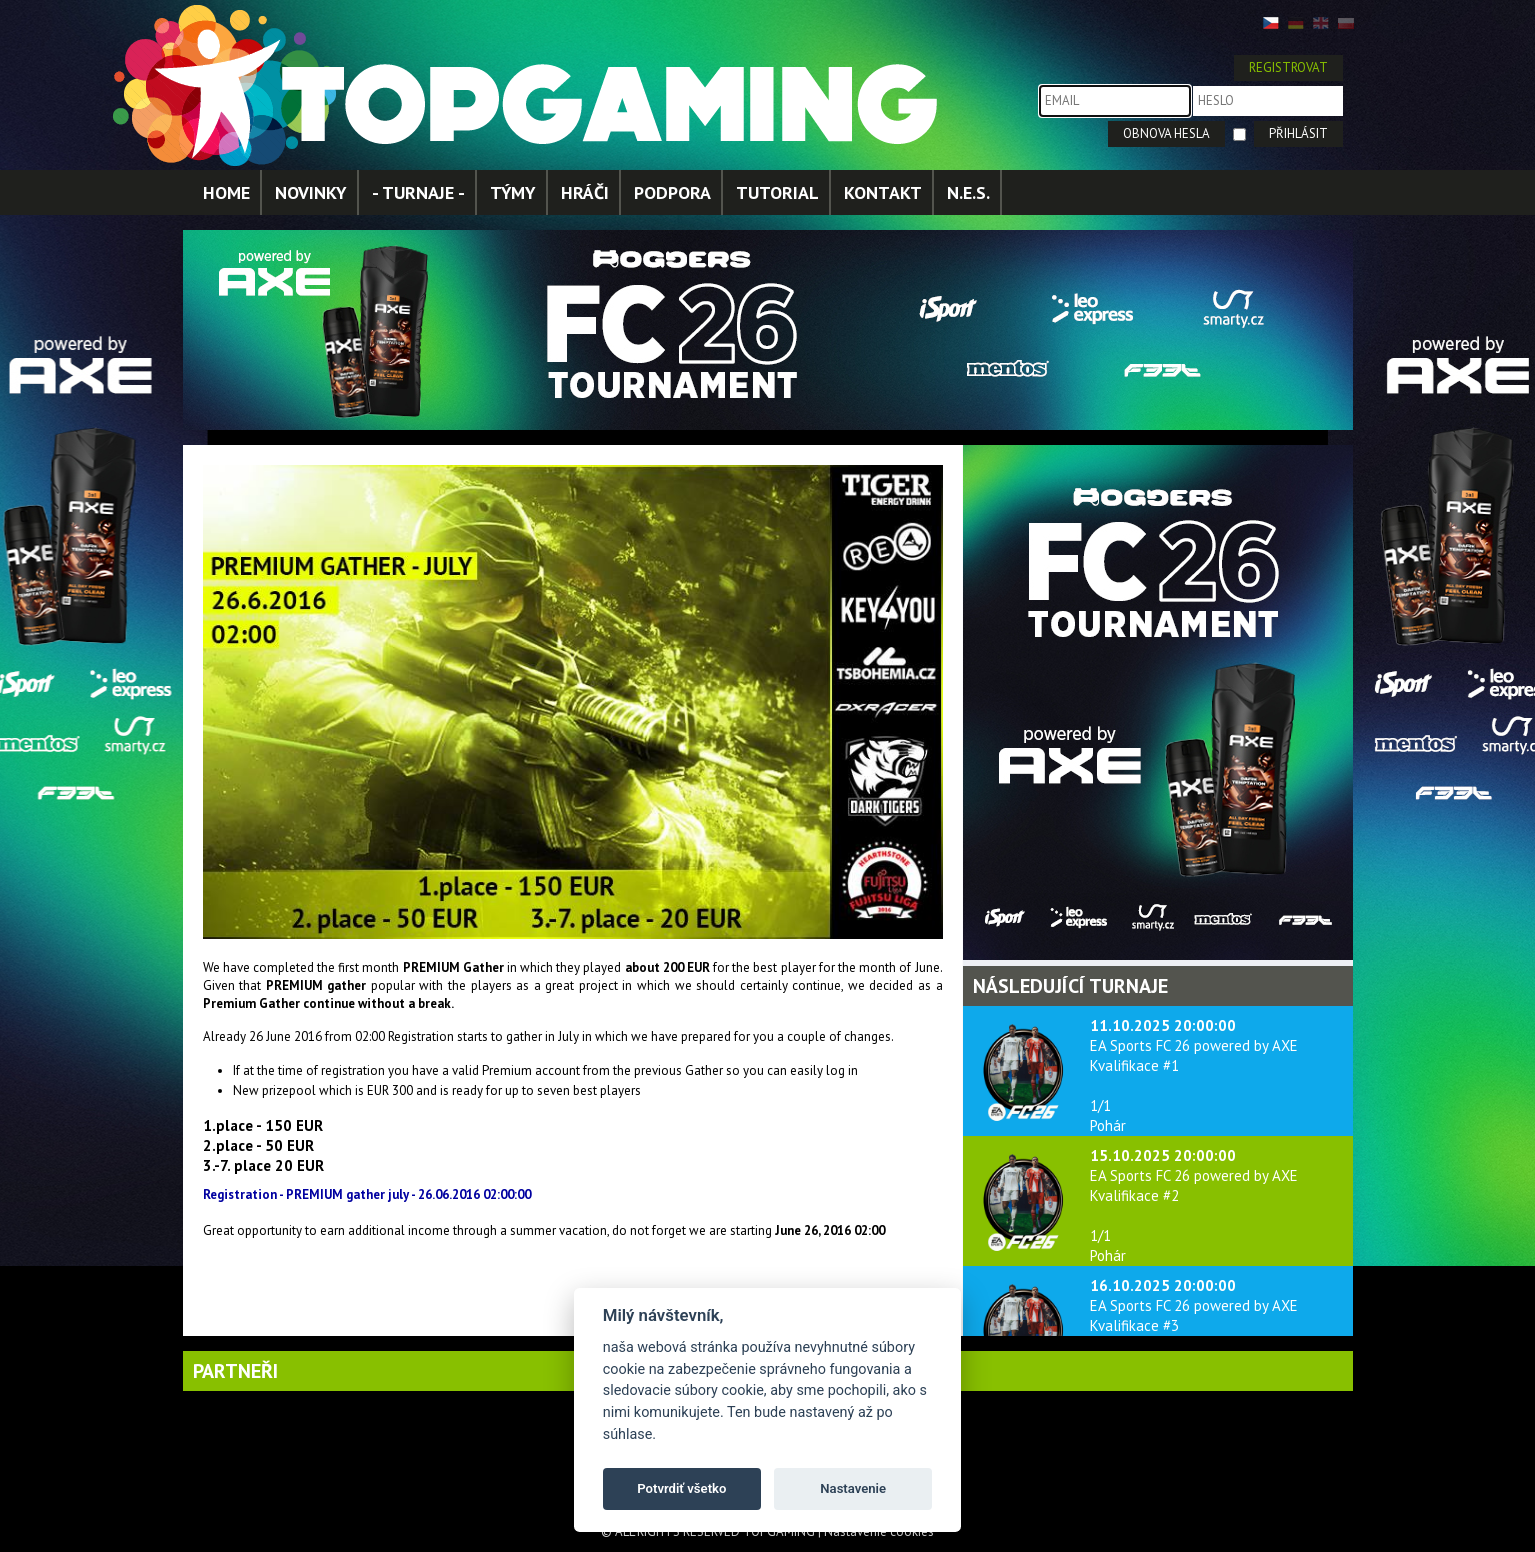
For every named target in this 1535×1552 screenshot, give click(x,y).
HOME (226, 192)
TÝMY (513, 192)
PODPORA (672, 192)
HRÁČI (585, 192)
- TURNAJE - (418, 192)
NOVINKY (311, 192)
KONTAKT (883, 192)
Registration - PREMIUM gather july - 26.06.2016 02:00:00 (367, 1194)
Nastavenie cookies (879, 1531)
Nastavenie (853, 1488)
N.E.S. (968, 192)
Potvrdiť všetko (681, 1488)
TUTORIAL (777, 192)
